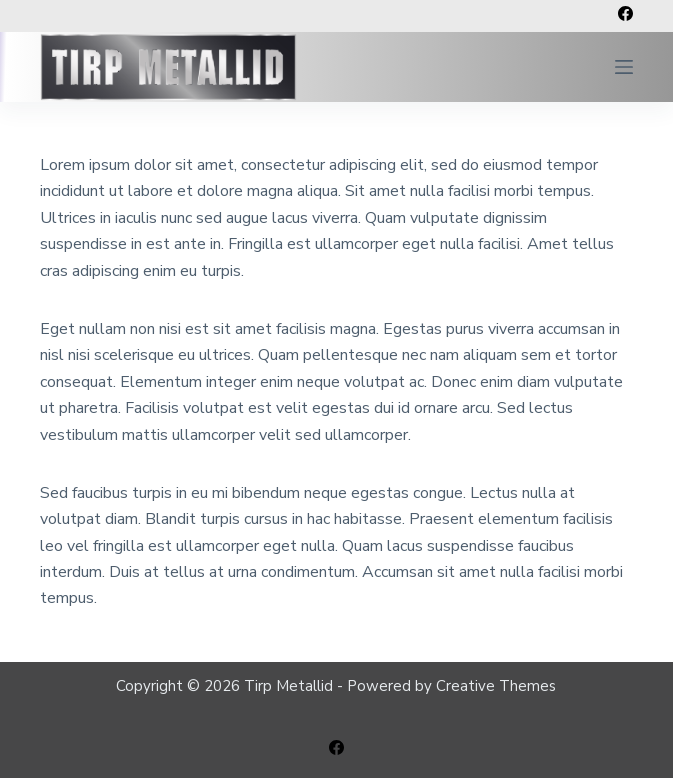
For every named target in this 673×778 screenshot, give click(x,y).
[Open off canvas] (624, 67)
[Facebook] (625, 13)
